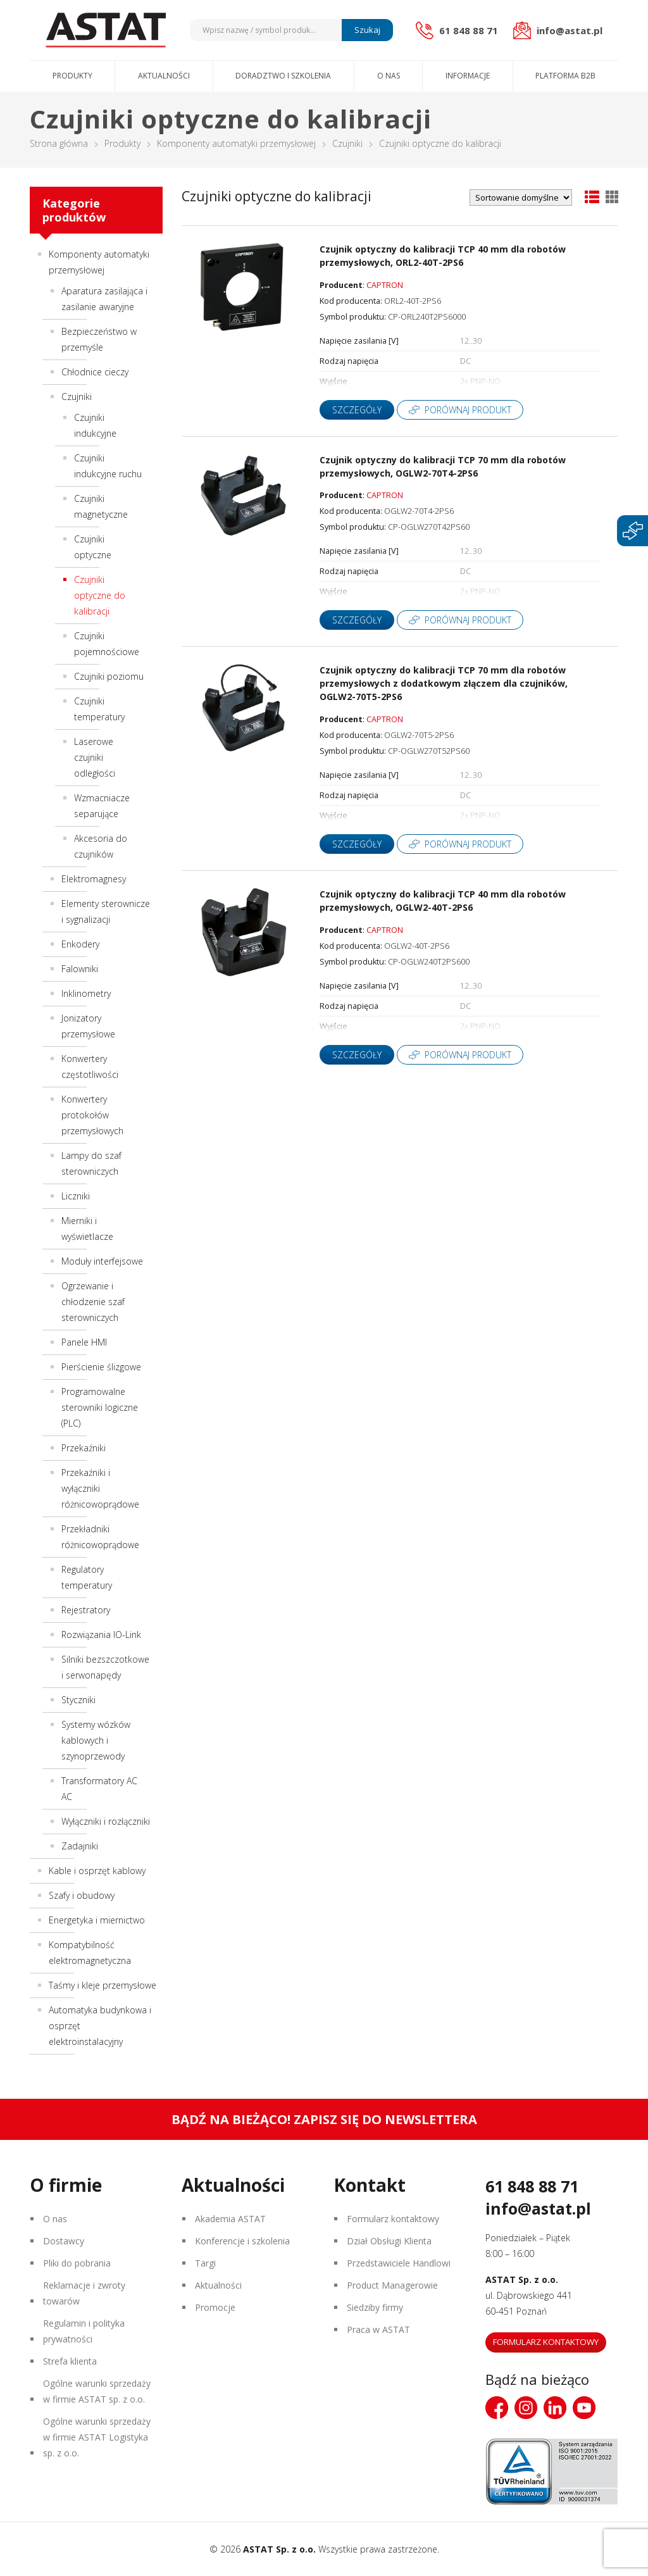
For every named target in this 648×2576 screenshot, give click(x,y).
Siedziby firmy (375, 2307)
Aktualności (164, 75)
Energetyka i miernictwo (97, 1920)
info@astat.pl (538, 2208)
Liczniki (75, 1196)
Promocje (215, 2307)
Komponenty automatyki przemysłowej (236, 143)
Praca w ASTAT (378, 2329)
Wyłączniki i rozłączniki (105, 1821)
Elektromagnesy (93, 879)
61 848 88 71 (531, 2186)
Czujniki (347, 143)
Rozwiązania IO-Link (101, 1635)
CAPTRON (384, 285)
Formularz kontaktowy (393, 2219)
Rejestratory (85, 1610)
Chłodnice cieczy (94, 372)
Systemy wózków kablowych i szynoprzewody (95, 1740)
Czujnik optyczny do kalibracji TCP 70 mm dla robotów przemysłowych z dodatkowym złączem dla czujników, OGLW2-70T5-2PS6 (444, 683)
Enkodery (80, 944)
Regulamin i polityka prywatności (84, 2331)
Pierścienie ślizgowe (101, 1367)
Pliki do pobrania (77, 2263)
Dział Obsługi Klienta (389, 2241)
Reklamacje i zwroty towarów (84, 2293)
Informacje (468, 75)
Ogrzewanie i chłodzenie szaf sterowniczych (93, 1301)
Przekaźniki (83, 1448)
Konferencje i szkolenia (242, 2241)
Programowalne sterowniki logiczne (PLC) (99, 1407)
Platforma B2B (565, 75)
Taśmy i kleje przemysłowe (102, 1985)
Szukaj (367, 29)
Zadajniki (79, 1846)
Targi (205, 2263)
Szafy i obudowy (82, 1895)
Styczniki (78, 1700)
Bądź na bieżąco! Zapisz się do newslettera (324, 2119)
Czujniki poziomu (109, 676)
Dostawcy (63, 2241)
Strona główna (59, 143)
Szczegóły (357, 410)
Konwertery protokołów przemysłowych (92, 1115)
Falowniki (79, 969)
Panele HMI (84, 1342)
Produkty (72, 75)
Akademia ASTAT (230, 2219)
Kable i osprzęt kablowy (97, 1871)
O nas (388, 75)
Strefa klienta (70, 2361)
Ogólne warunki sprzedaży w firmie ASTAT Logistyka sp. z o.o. (97, 2437)
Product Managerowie (392, 2285)
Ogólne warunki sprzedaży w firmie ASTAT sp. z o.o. (97, 2391)
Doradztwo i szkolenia (283, 75)
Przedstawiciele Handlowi (399, 2263)
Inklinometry (86, 993)
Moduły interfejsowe (102, 1261)
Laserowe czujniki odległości (94, 757)
